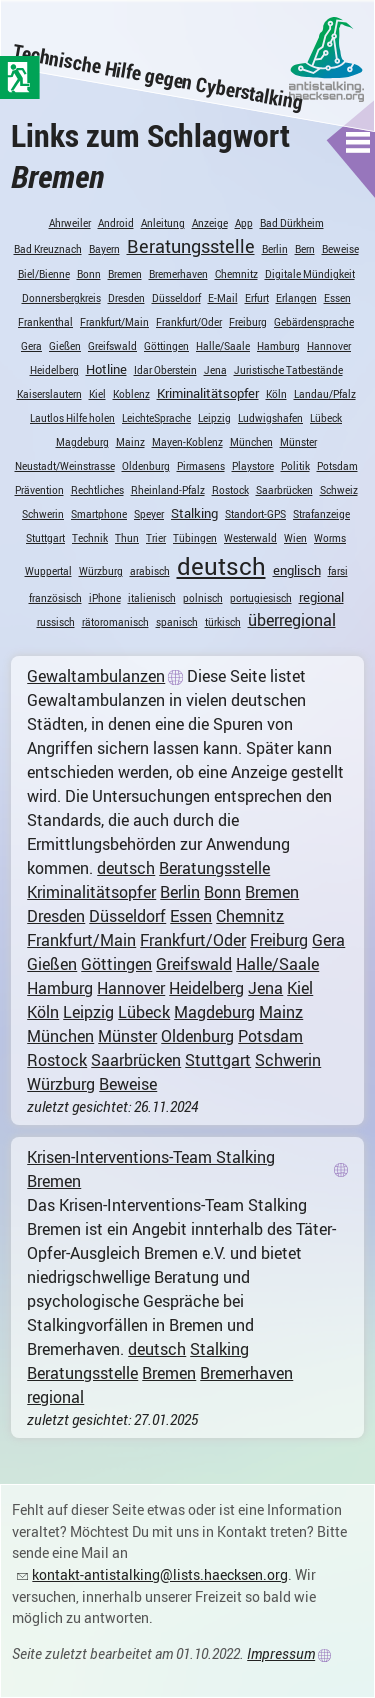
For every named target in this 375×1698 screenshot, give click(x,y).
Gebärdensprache (314, 322)
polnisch (203, 598)
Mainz (130, 442)
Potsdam (337, 466)
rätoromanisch (115, 622)
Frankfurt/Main (114, 322)
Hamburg (278, 346)
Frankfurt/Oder (189, 322)
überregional (292, 620)
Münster (298, 442)
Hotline (106, 369)
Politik (295, 466)
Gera (31, 346)
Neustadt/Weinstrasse (65, 466)
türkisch (223, 622)
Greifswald (112, 346)
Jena (215, 370)
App (244, 223)
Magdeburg (82, 442)
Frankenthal (45, 322)
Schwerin (43, 514)
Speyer (149, 514)
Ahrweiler (70, 223)
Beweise (340, 249)
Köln (276, 394)
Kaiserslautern (49, 394)
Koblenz (131, 394)
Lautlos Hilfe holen (72, 418)
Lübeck (326, 418)
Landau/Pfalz (325, 394)
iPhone (105, 598)
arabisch (150, 571)
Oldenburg (146, 466)
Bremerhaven (178, 274)
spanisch (177, 622)
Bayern (104, 249)
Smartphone (99, 514)
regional (321, 597)
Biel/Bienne (44, 274)
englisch (297, 570)
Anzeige (210, 223)
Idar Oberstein (165, 370)
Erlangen (296, 298)
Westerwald (250, 538)
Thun (127, 538)
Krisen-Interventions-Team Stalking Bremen (151, 1169)
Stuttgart (45, 538)
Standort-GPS (255, 514)
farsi (338, 571)
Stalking (194, 513)
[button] (358, 142)
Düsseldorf (176, 298)
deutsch (221, 566)
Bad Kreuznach (48, 249)
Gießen (65, 346)
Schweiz (339, 490)
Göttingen (166, 346)
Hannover (329, 346)
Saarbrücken (284, 490)
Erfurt (257, 298)
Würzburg (101, 571)
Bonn (89, 274)
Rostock (230, 490)
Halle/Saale (223, 346)
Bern (305, 249)
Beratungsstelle (191, 246)
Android (116, 223)
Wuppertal (48, 571)
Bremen (125, 274)
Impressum (281, 1653)
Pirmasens (201, 466)
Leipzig (214, 418)
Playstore (253, 466)
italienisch (152, 598)
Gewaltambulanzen (96, 676)
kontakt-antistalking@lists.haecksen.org (160, 1574)
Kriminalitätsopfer (208, 393)
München (251, 442)
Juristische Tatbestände (288, 370)
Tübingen (195, 538)
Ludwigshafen (270, 418)
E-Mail (223, 298)
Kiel (97, 394)
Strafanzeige (321, 514)
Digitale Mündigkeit (310, 274)
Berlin (275, 249)
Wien (295, 538)
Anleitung (163, 223)
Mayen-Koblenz (187, 442)
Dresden (126, 298)
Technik (90, 538)
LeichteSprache (156, 418)
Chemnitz (236, 274)
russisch (56, 622)
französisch (55, 598)
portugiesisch (261, 598)
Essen (337, 298)
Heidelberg (54, 370)
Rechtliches (97, 490)
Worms (330, 538)
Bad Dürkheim (292, 223)
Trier (156, 538)
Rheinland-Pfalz (168, 490)
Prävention (39, 490)
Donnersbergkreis (61, 298)
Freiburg (248, 322)
